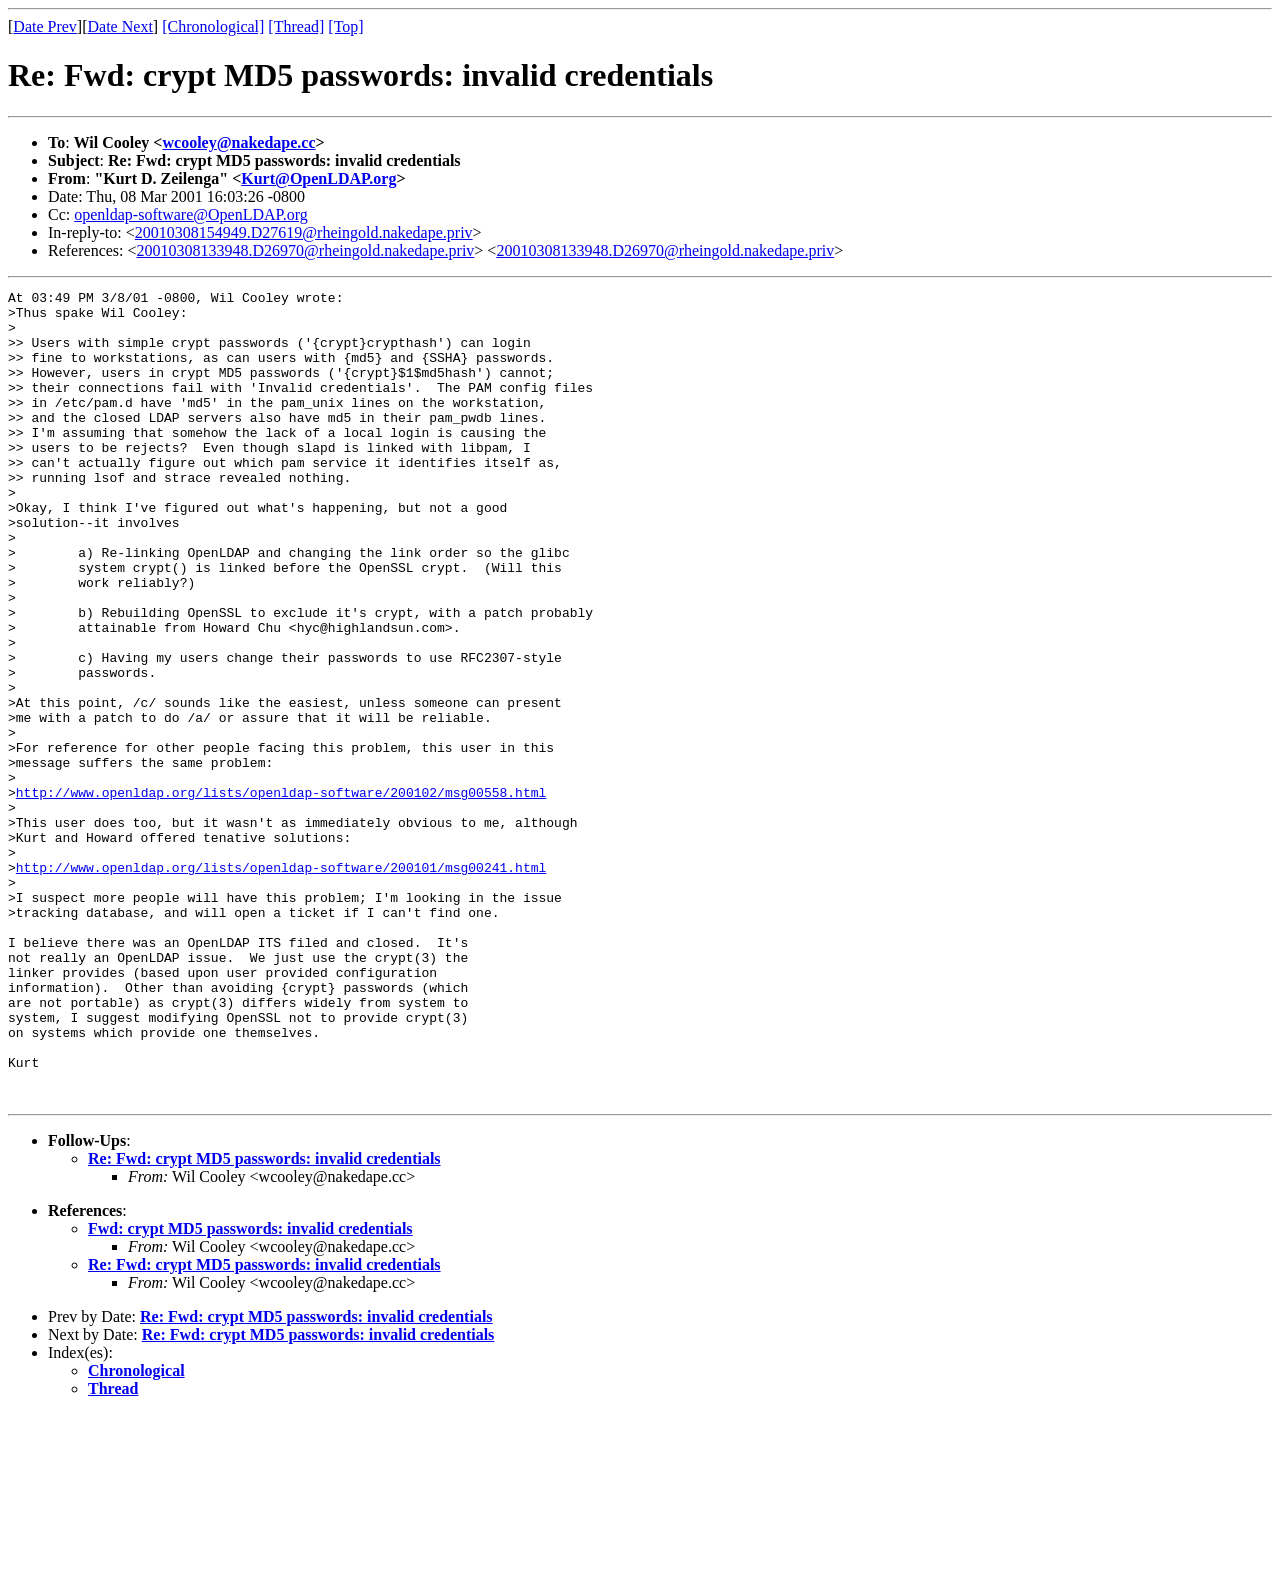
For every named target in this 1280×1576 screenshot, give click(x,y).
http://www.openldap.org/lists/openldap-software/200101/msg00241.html (281, 984)
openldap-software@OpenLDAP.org (191, 214)
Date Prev (45, 26)
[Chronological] (213, 26)
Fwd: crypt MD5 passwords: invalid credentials (250, 1390)
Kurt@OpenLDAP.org (318, 178)
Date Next (120, 26)
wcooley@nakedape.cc (238, 142)
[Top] (345, 26)
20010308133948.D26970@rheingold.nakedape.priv (306, 250)
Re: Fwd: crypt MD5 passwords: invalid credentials (264, 1320)
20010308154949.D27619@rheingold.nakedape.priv (304, 232)
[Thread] (296, 26)
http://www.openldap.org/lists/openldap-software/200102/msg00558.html (281, 894)
